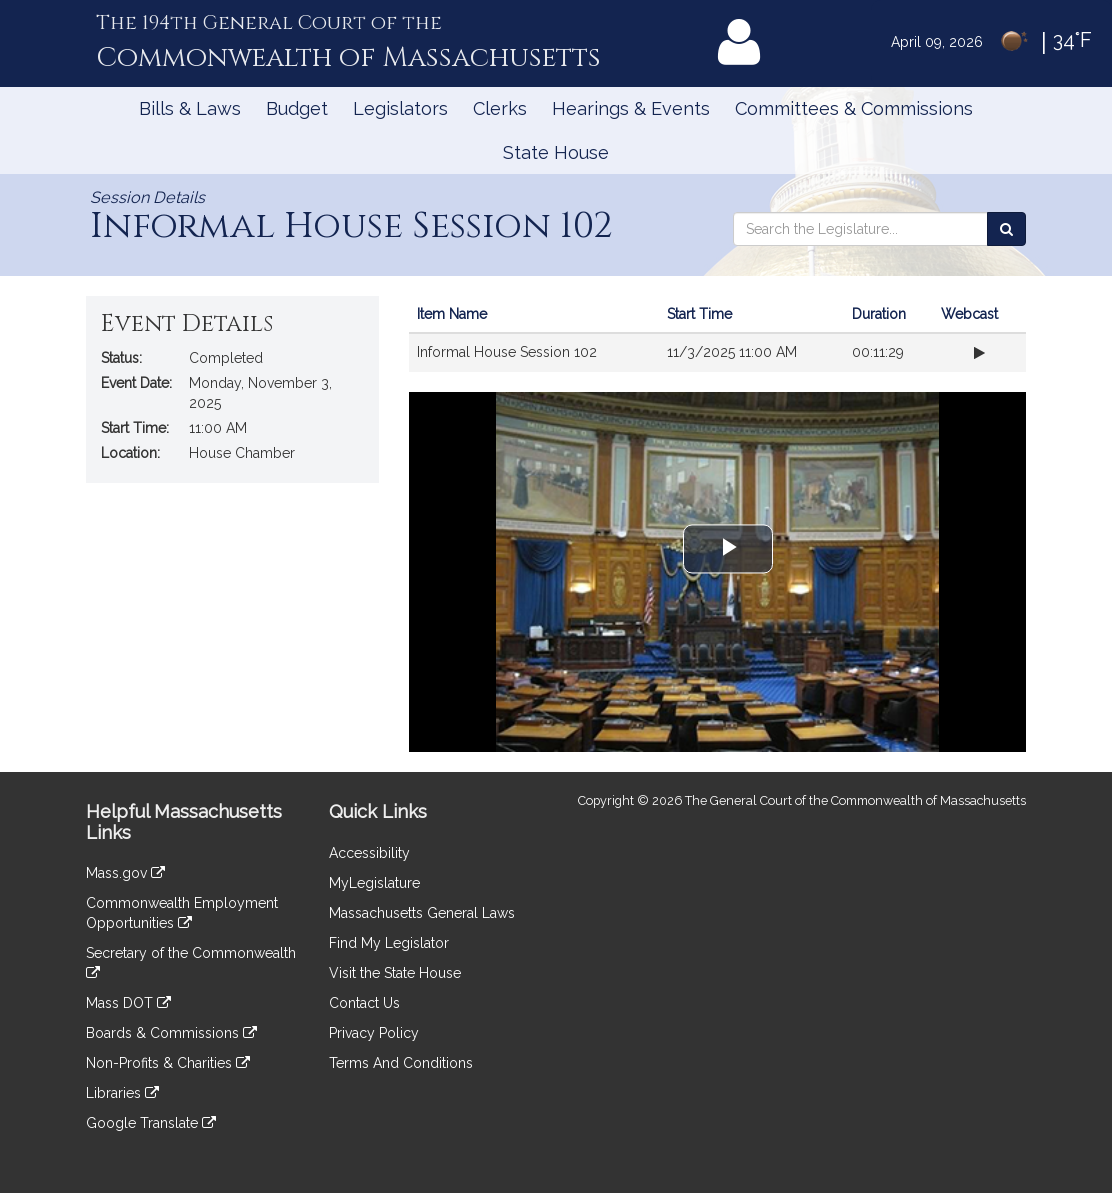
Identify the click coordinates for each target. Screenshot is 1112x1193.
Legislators (400, 108)
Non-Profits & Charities (168, 1063)
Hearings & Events (631, 108)
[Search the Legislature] (1006, 229)
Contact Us (364, 1003)
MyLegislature (374, 883)
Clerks (500, 108)
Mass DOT (128, 1003)
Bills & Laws (190, 108)
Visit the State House (395, 973)
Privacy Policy (374, 1033)
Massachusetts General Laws (422, 913)
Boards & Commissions (171, 1033)
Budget (297, 108)
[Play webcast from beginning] (979, 353)
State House (556, 152)
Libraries (122, 1093)
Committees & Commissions (854, 108)
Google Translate (151, 1123)
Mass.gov (125, 873)
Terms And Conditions (401, 1063)
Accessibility (369, 853)
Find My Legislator (389, 943)
